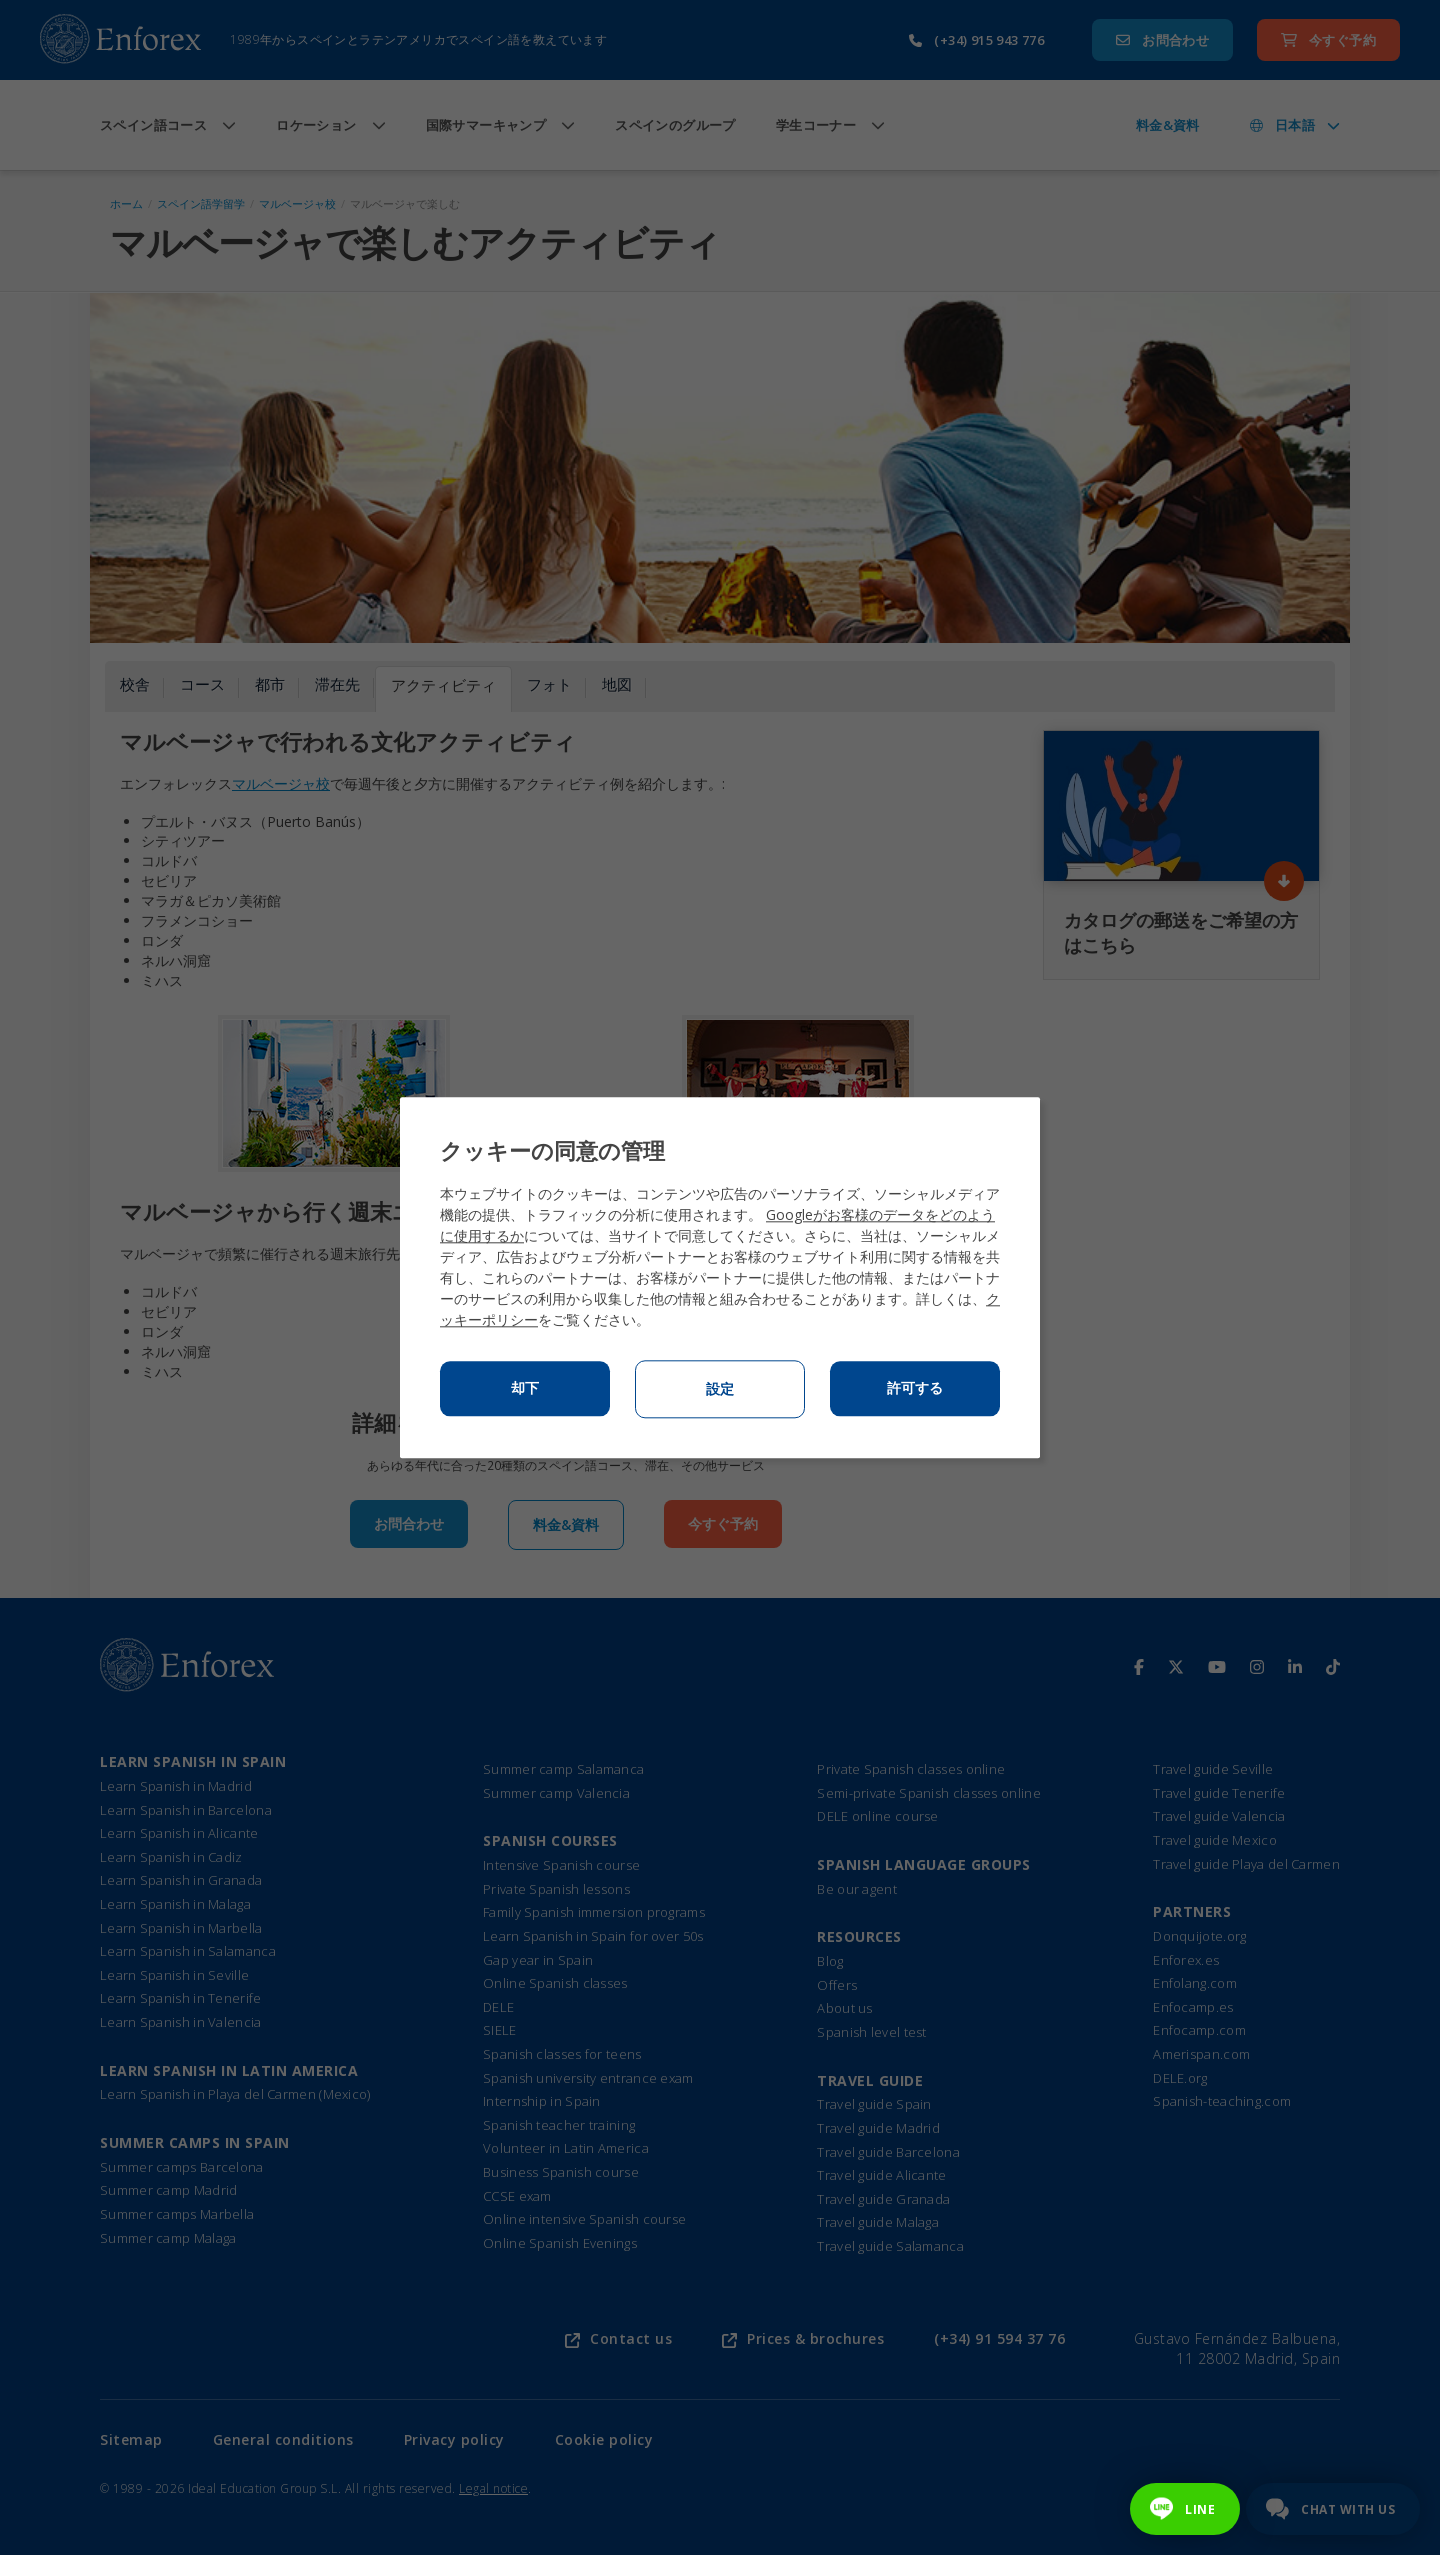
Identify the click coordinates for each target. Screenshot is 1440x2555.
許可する (915, 1388)
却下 (525, 1388)
